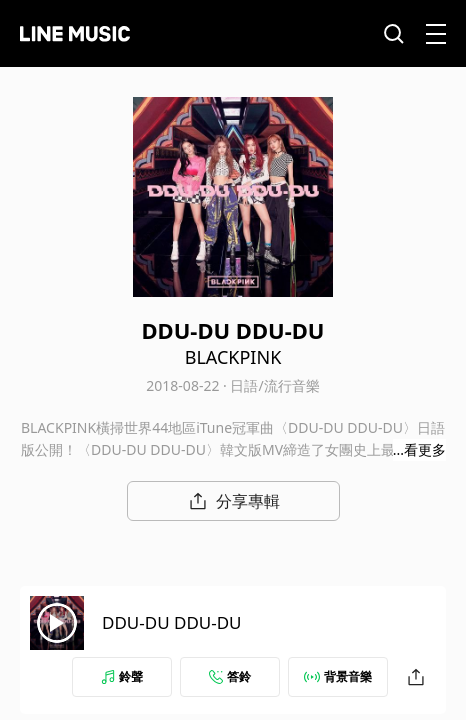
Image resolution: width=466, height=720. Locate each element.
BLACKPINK (233, 357)
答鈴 (230, 676)
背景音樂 (338, 676)
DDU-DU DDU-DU (172, 622)
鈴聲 (122, 676)
